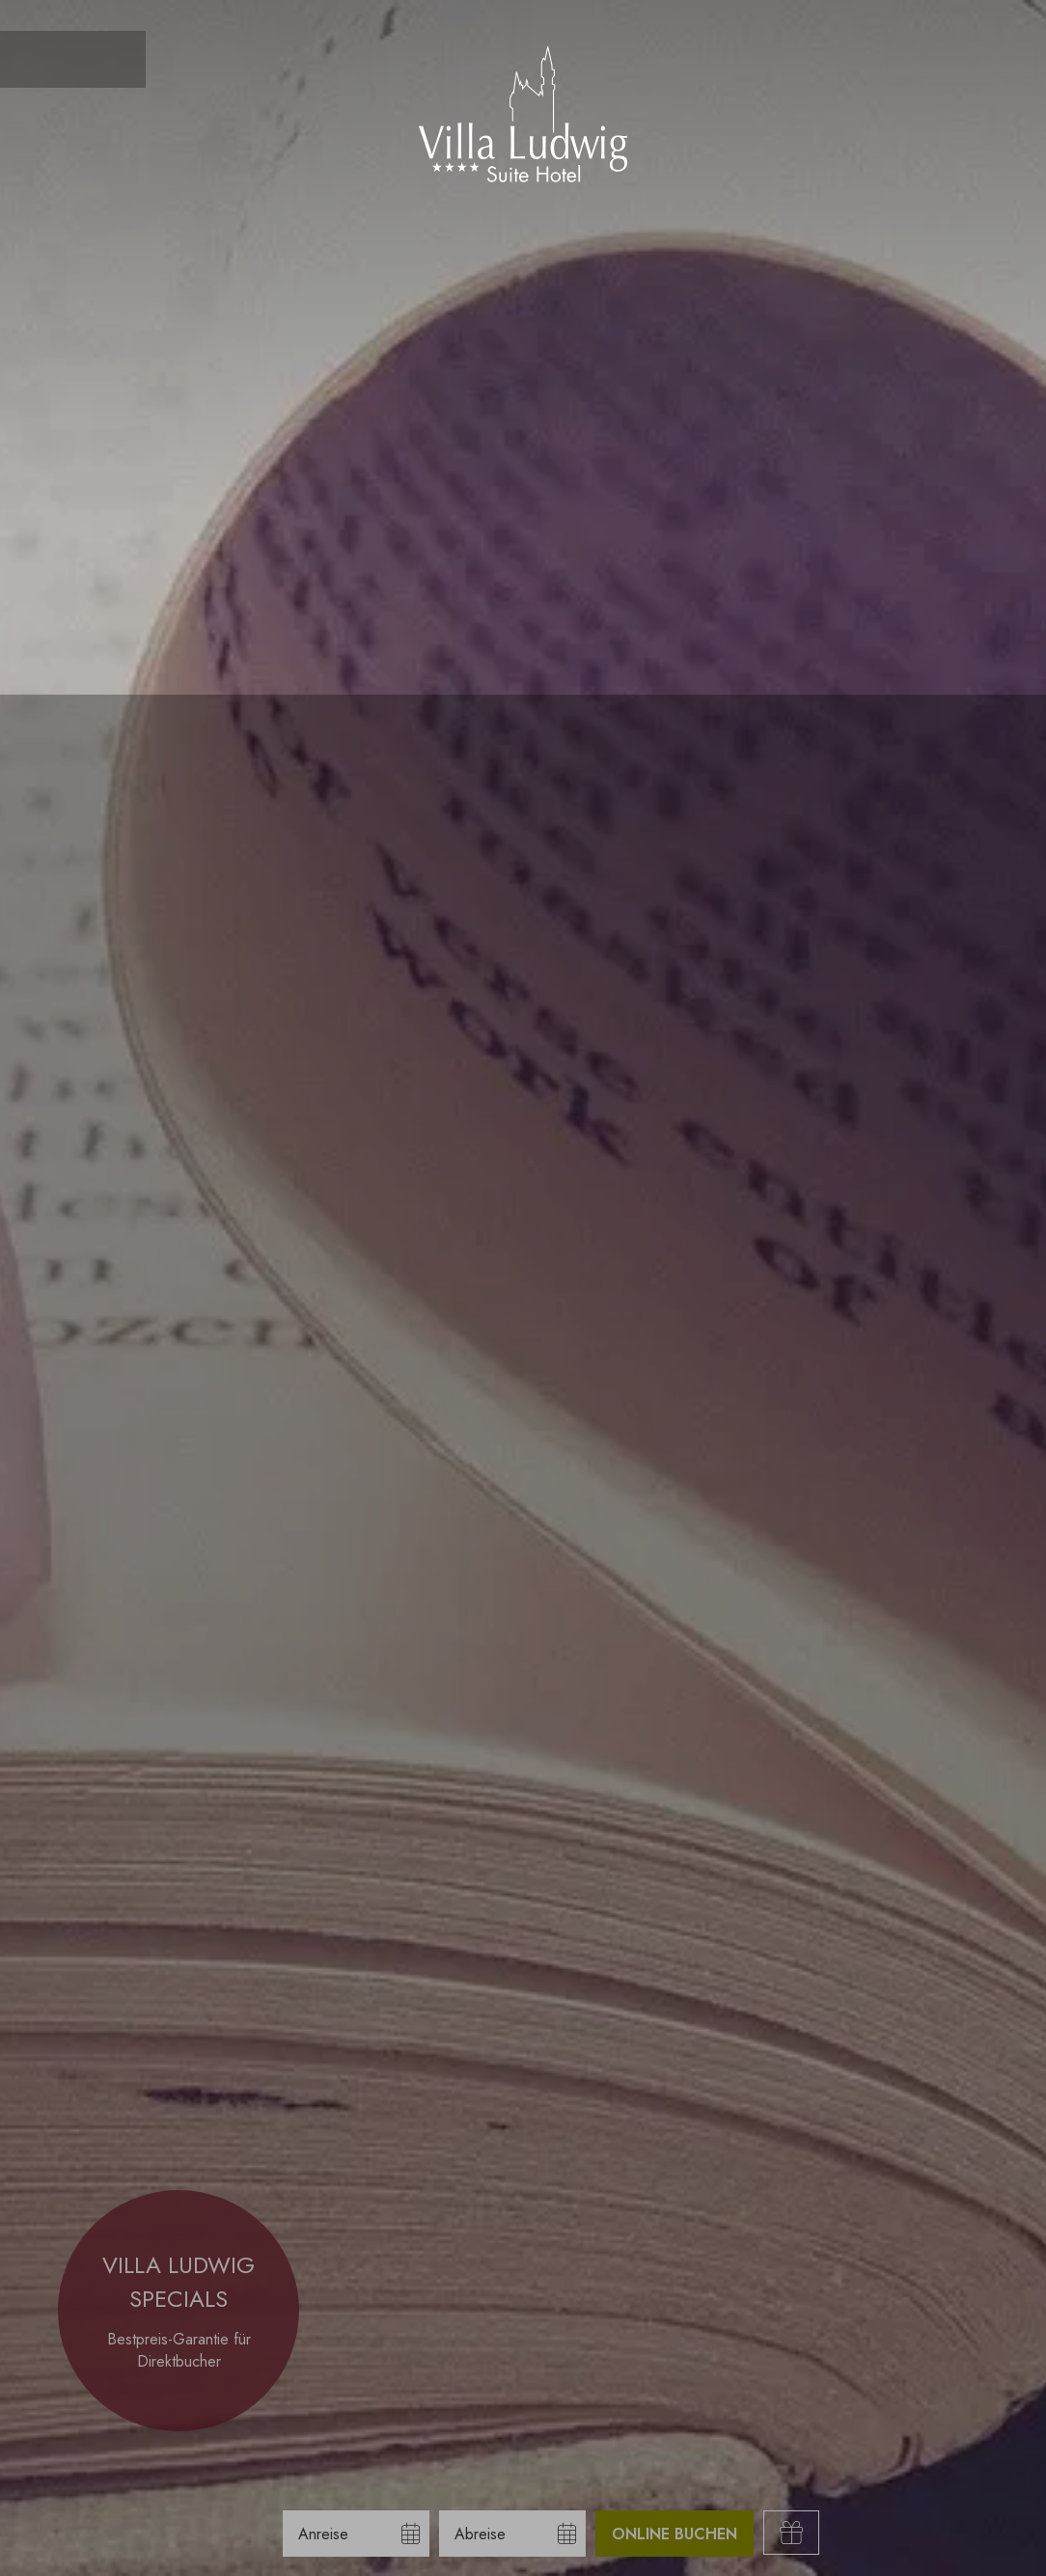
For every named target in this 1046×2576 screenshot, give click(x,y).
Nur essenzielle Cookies (173, 2475)
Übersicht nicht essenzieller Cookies (173, 2513)
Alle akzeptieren (173, 2432)
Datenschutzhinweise (134, 2546)
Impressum (240, 2546)
